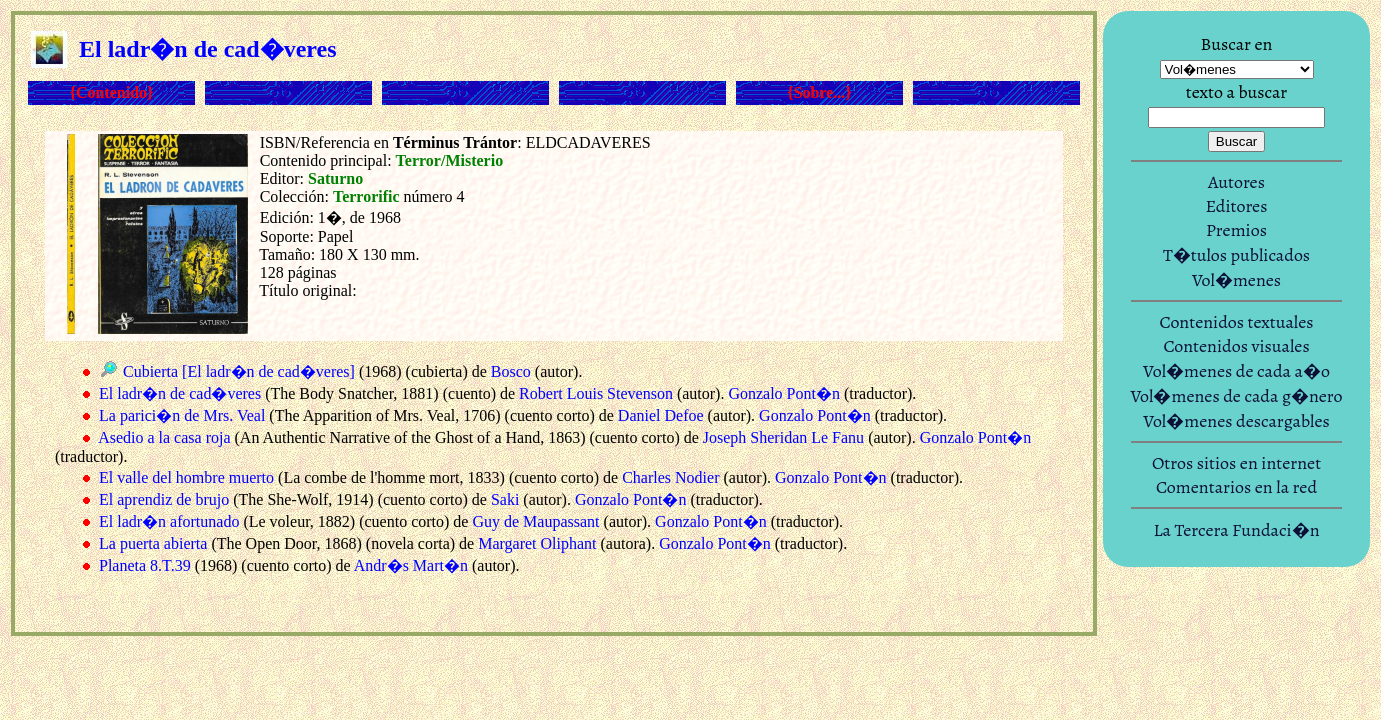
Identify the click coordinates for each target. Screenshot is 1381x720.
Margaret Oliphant (537, 543)
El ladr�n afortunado (169, 521)
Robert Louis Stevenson (596, 393)
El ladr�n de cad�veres (180, 393)
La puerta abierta (153, 543)
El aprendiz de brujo (164, 499)
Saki (505, 499)
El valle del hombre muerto (186, 477)
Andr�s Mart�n (411, 565)
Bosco (511, 371)
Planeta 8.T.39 (145, 565)
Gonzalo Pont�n (784, 393)
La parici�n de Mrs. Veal (182, 415)
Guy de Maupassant (535, 521)
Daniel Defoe (661, 415)
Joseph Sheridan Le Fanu (783, 437)
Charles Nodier (670, 477)
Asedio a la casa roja (164, 437)
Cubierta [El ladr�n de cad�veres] (239, 371)
